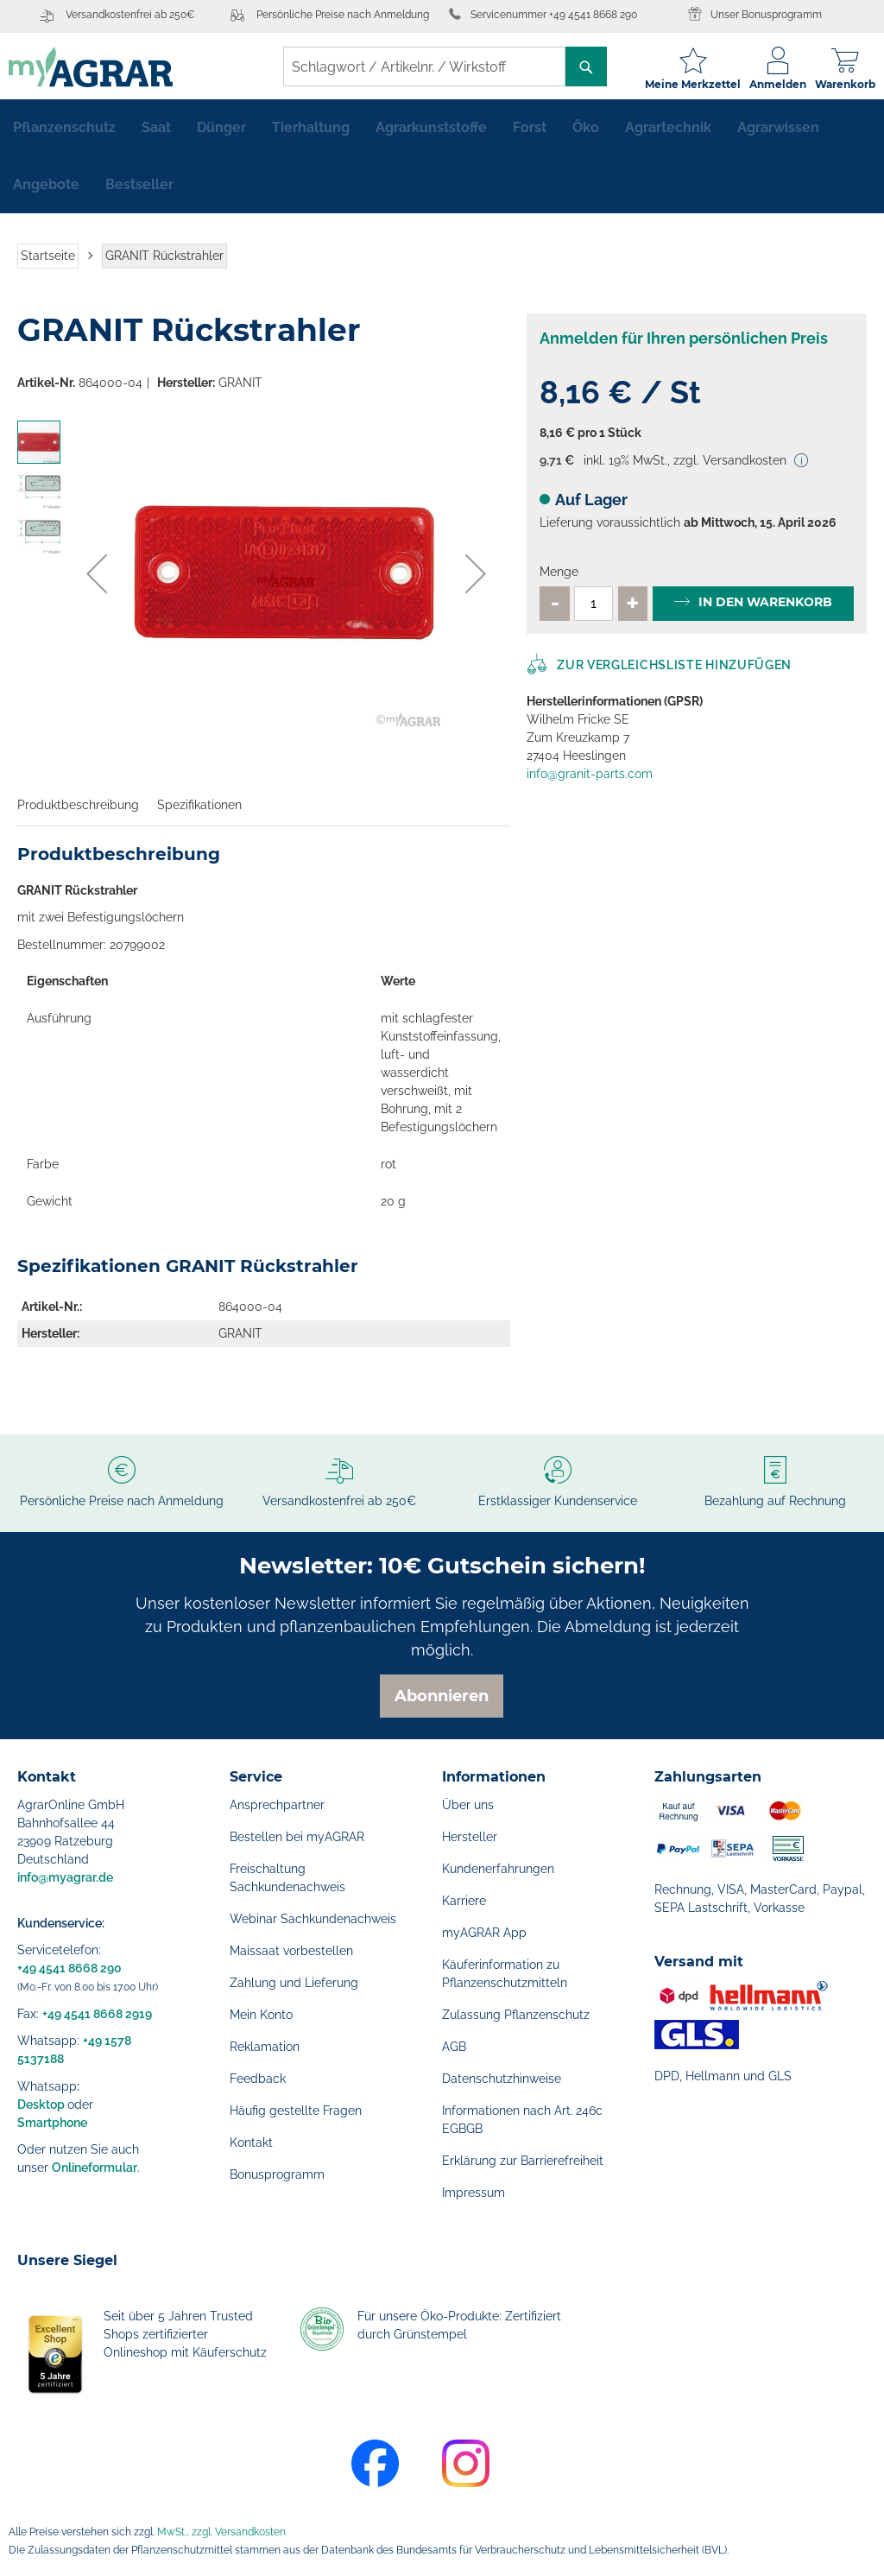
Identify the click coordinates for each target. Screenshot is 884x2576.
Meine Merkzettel (684, 84)
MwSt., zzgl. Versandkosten (221, 2532)
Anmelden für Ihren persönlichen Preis (684, 346)
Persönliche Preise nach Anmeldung (342, 15)
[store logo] (99, 67)
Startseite (48, 262)
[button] (96, 581)
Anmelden (769, 84)
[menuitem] (64, 134)
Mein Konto (261, 2015)
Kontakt (251, 2142)
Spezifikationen (199, 812)
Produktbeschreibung (78, 812)
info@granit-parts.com (590, 781)
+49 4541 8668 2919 (97, 2014)
